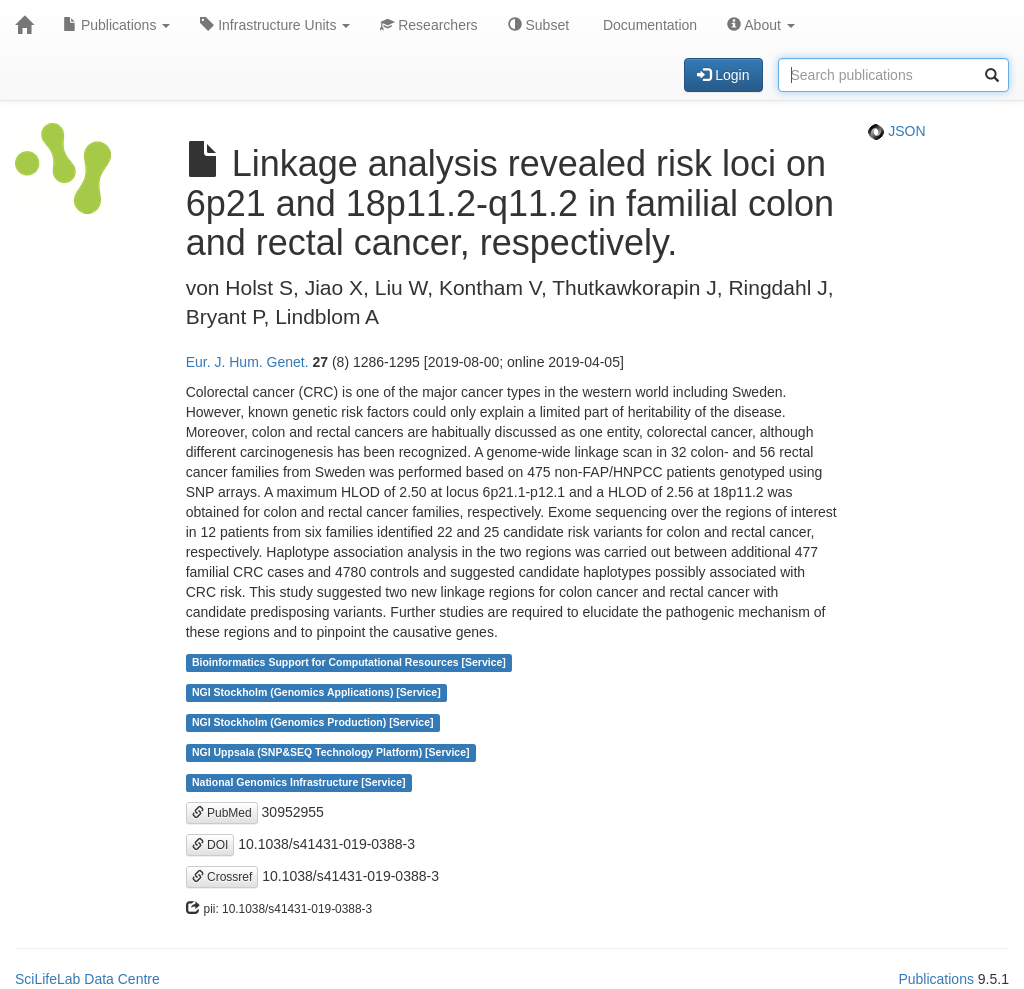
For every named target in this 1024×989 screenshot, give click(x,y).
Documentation (648, 25)
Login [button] (723, 75)
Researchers (428, 25)
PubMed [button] (222, 813)
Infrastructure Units (275, 25)
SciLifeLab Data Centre (87, 979)
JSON (896, 131)
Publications (116, 25)
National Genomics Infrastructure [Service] (299, 783)
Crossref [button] (222, 877)
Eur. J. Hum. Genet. (247, 362)
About (761, 25)
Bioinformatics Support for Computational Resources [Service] (349, 663)
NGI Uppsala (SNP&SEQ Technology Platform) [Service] (331, 753)
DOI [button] (210, 845)
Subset (538, 25)
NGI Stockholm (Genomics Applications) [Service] (316, 693)
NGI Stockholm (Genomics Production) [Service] (313, 723)
